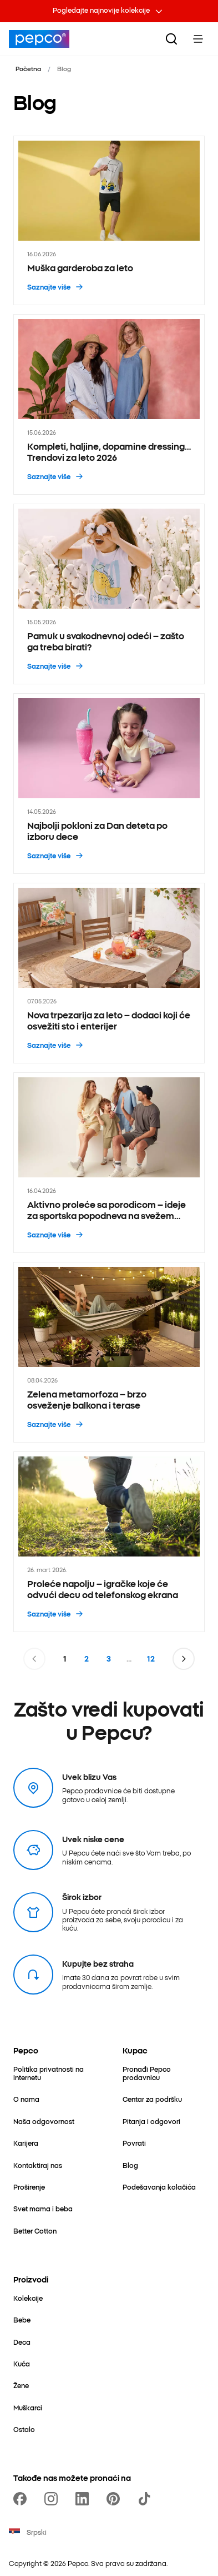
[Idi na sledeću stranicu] (184, 1659)
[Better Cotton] (35, 2230)
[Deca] (22, 2342)
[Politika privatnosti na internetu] (54, 2073)
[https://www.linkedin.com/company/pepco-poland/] (84, 2498)
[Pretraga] (171, 39)
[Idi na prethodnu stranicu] (34, 1659)
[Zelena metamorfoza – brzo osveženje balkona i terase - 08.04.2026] (109, 1352)
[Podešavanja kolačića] (159, 2186)
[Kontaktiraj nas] (37, 2165)
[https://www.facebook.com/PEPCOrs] (22, 2498)
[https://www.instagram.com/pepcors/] (53, 2498)
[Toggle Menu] (198, 39)
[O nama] (26, 2099)
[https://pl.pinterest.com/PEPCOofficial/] (115, 2498)
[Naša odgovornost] (43, 2121)
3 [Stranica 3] (109, 1659)
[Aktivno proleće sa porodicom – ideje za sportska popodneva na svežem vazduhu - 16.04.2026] (109, 1162)
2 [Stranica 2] (86, 1659)
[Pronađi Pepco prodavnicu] (164, 2073)
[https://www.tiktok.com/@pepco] (146, 2498)
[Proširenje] (29, 2186)
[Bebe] (22, 2319)
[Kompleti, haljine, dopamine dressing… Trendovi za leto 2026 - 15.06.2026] (109, 404)
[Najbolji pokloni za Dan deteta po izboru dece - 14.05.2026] (109, 783)
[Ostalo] (24, 2429)
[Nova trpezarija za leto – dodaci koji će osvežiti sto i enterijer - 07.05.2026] (109, 973)
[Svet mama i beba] (43, 2208)
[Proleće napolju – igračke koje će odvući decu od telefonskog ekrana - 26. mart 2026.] (109, 1541)
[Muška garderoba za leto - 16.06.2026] (109, 220)
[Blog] (130, 2165)
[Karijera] (25, 2143)
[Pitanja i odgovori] (151, 2121)
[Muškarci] (27, 2407)
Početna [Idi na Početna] (28, 68)
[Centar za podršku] (152, 2099)
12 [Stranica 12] (151, 1659)
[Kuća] (21, 2363)
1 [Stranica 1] (65, 1659)
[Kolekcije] (28, 2298)
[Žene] (21, 2385)
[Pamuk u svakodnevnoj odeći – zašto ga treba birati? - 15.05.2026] (109, 594)
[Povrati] (134, 2143)
